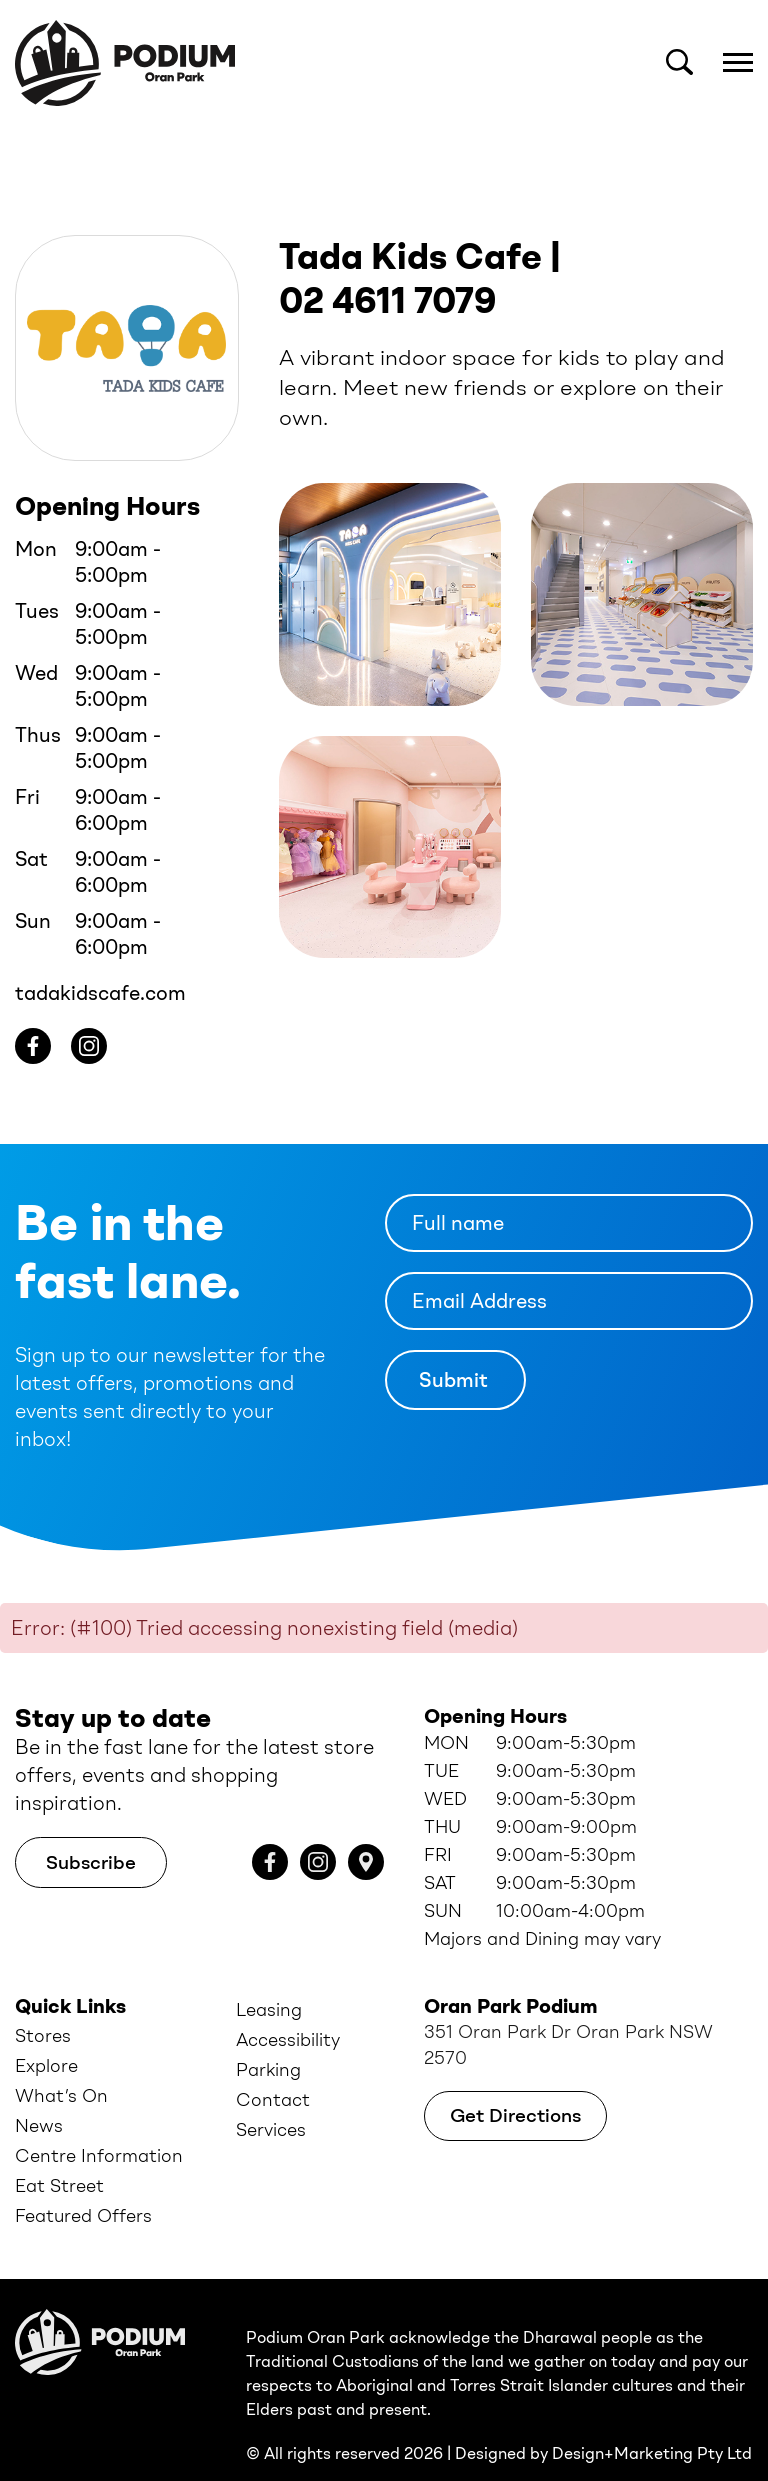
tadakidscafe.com (100, 964)
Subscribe (91, 1833)
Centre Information (99, 2127)
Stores (43, 2007)
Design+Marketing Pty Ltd (652, 2424)
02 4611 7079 (388, 271)
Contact (273, 2071)
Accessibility (288, 2011)
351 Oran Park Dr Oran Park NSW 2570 (568, 2016)
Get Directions (515, 2086)
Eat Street (59, 2157)
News (39, 2097)
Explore (46, 2037)
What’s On (61, 2067)
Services (271, 2101)
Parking (268, 2041)
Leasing (269, 1981)
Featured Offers (83, 2187)
